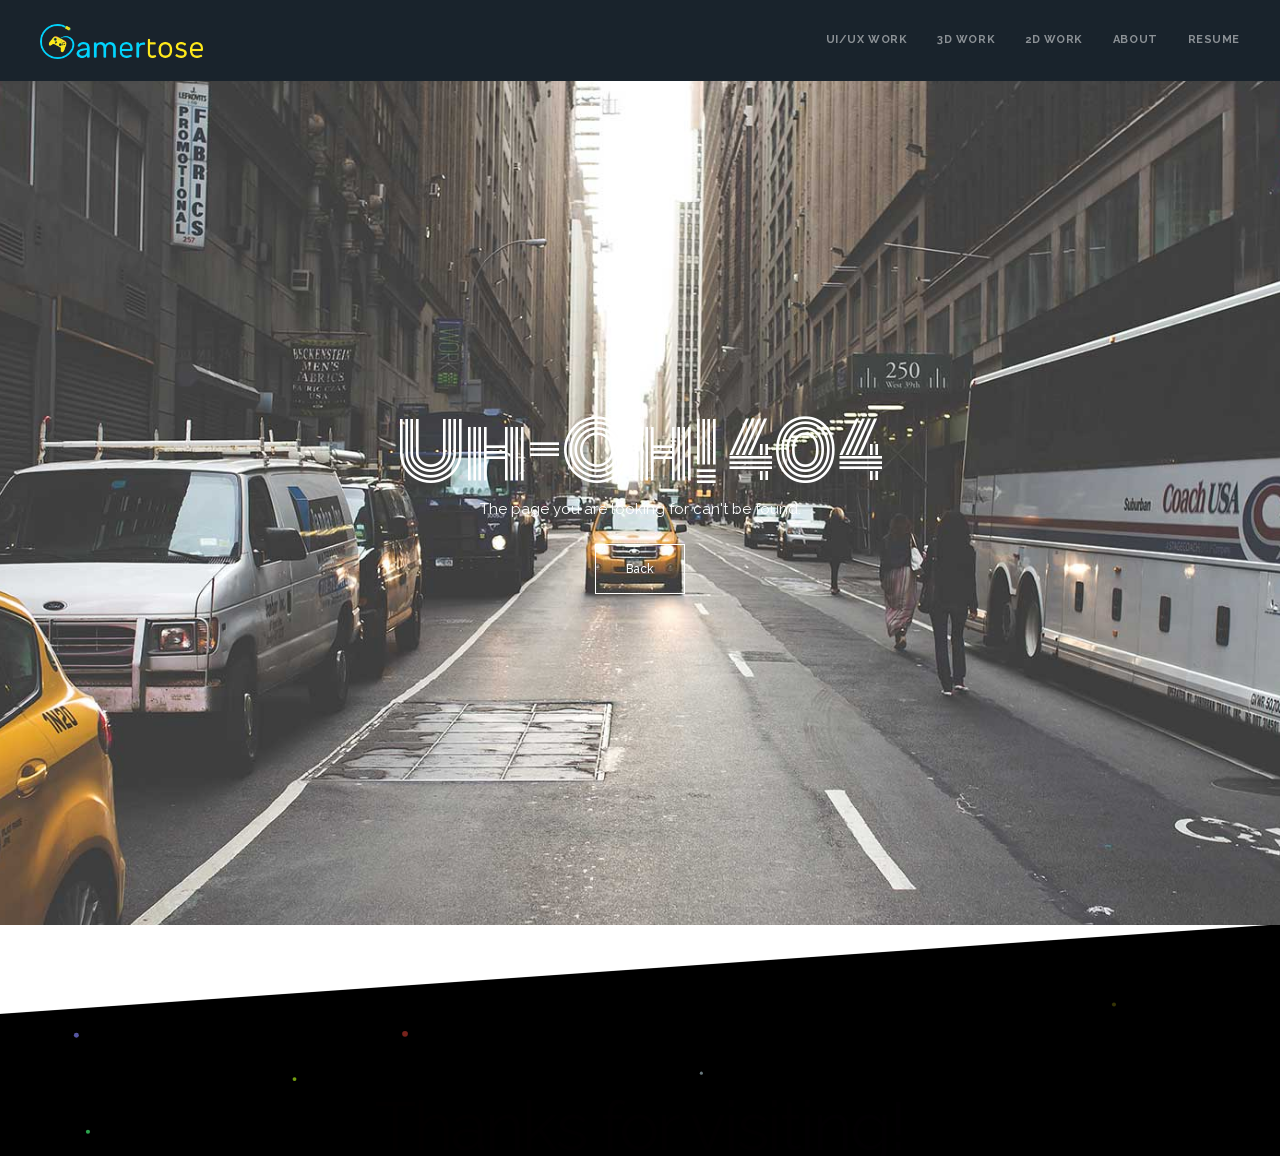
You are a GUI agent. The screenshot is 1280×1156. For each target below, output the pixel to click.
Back (640, 569)
